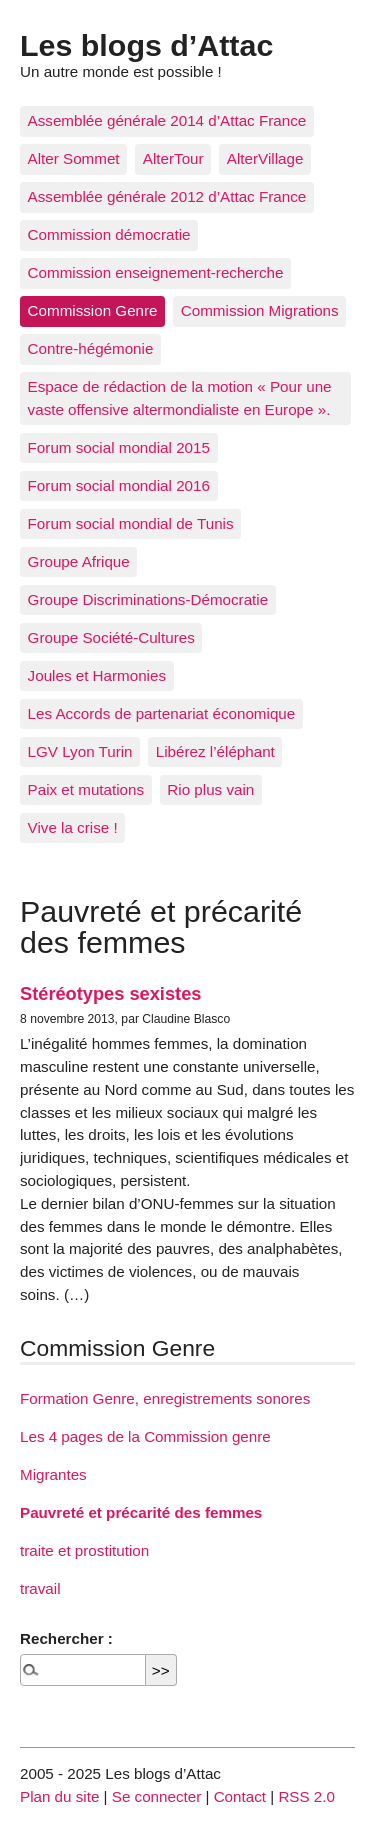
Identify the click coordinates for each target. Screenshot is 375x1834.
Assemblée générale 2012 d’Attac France (167, 196)
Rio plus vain (210, 789)
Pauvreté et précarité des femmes (141, 1512)
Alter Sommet (74, 158)
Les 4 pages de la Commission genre (145, 1436)
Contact (240, 1796)
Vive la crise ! (73, 827)
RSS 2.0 (306, 1796)
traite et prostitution (84, 1550)
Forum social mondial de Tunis (131, 523)
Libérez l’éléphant (215, 751)
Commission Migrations (260, 310)
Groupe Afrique (79, 561)
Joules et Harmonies (97, 675)
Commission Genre (93, 310)
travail (40, 1588)
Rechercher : (66, 1638)
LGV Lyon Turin (80, 751)
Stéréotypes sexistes (110, 993)
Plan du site (59, 1796)
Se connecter (157, 1796)
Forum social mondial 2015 (119, 447)
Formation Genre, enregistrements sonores (165, 1398)
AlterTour (173, 158)
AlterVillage (265, 158)
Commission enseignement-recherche (156, 272)
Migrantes (53, 1474)
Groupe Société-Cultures (111, 637)
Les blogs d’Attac (146, 45)
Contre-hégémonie (91, 348)
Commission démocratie (109, 234)
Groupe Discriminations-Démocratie (148, 599)
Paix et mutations (86, 789)
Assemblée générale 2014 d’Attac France (167, 120)
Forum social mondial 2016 (119, 485)
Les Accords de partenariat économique (162, 713)
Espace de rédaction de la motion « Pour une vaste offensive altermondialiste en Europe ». (180, 398)
